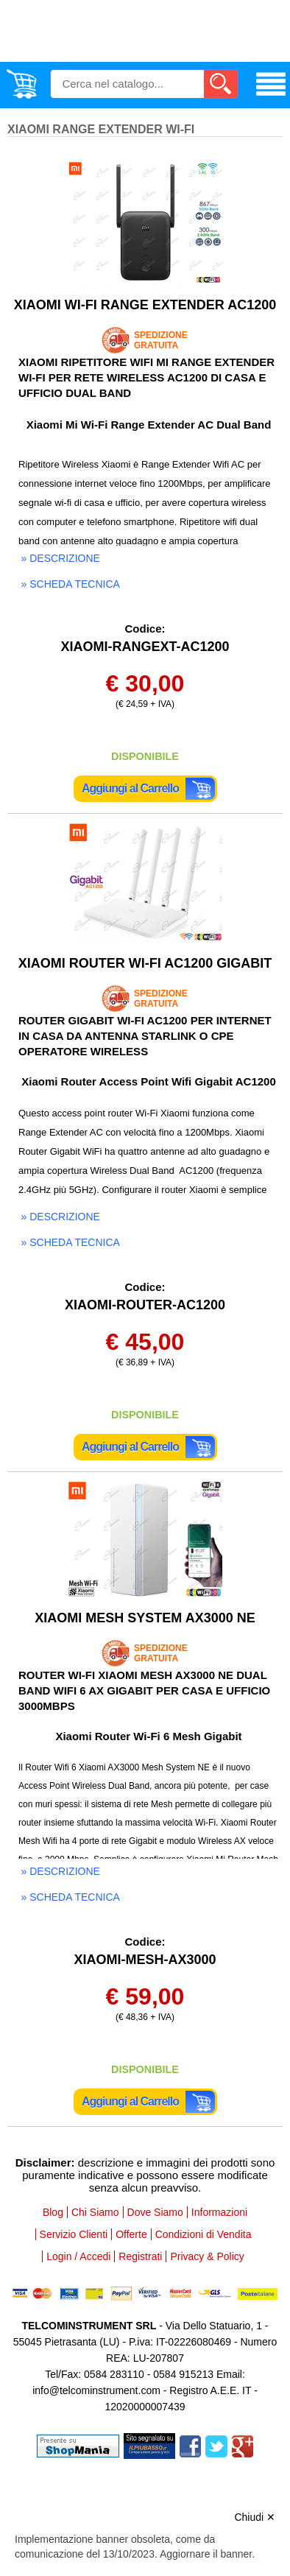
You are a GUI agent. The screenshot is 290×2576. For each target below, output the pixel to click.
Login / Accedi (78, 2256)
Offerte (131, 2234)
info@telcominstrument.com (96, 2390)
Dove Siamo (155, 2212)
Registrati (140, 2256)
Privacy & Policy (207, 2256)
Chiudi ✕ (254, 2517)
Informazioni (219, 2212)
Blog (53, 2212)
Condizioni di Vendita (203, 2234)
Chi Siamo (95, 2212)
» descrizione (60, 558)
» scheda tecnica (70, 584)
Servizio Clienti (74, 2234)
